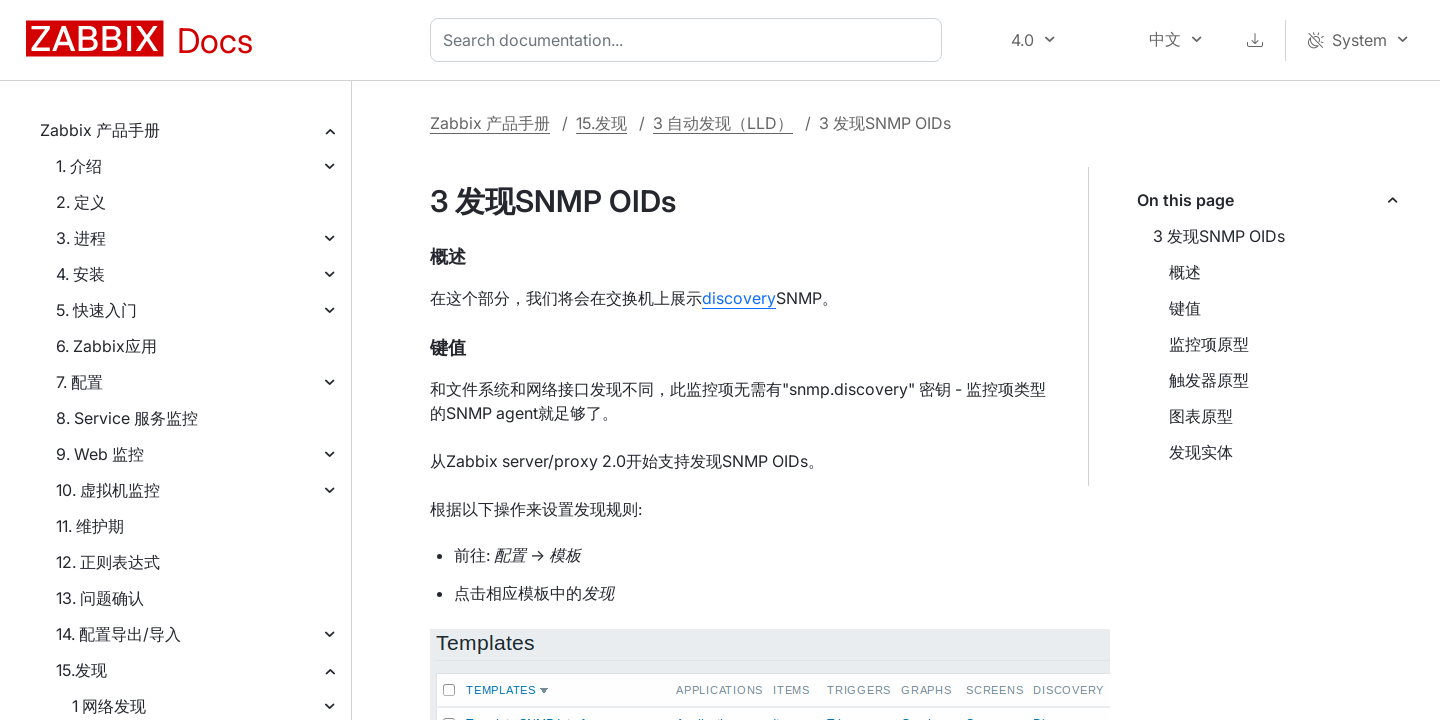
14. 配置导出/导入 (118, 634)
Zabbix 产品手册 (100, 130)
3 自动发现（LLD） (723, 123)
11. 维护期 (90, 526)
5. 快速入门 (96, 310)
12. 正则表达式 (108, 562)
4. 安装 (80, 274)
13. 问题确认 (100, 598)
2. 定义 (81, 202)
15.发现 (81, 670)
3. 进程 (81, 238)
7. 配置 (79, 382)
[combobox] (690, 40)
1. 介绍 (79, 166)
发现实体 (1201, 452)
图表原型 (1201, 416)
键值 (1185, 308)
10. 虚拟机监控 (108, 490)
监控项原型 (1209, 344)
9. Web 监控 (100, 454)
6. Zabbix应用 (106, 346)
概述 (1185, 272)
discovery (739, 298)
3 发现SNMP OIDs (1219, 236)
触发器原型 (1209, 380)
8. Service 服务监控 (127, 418)
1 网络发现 (109, 706)
